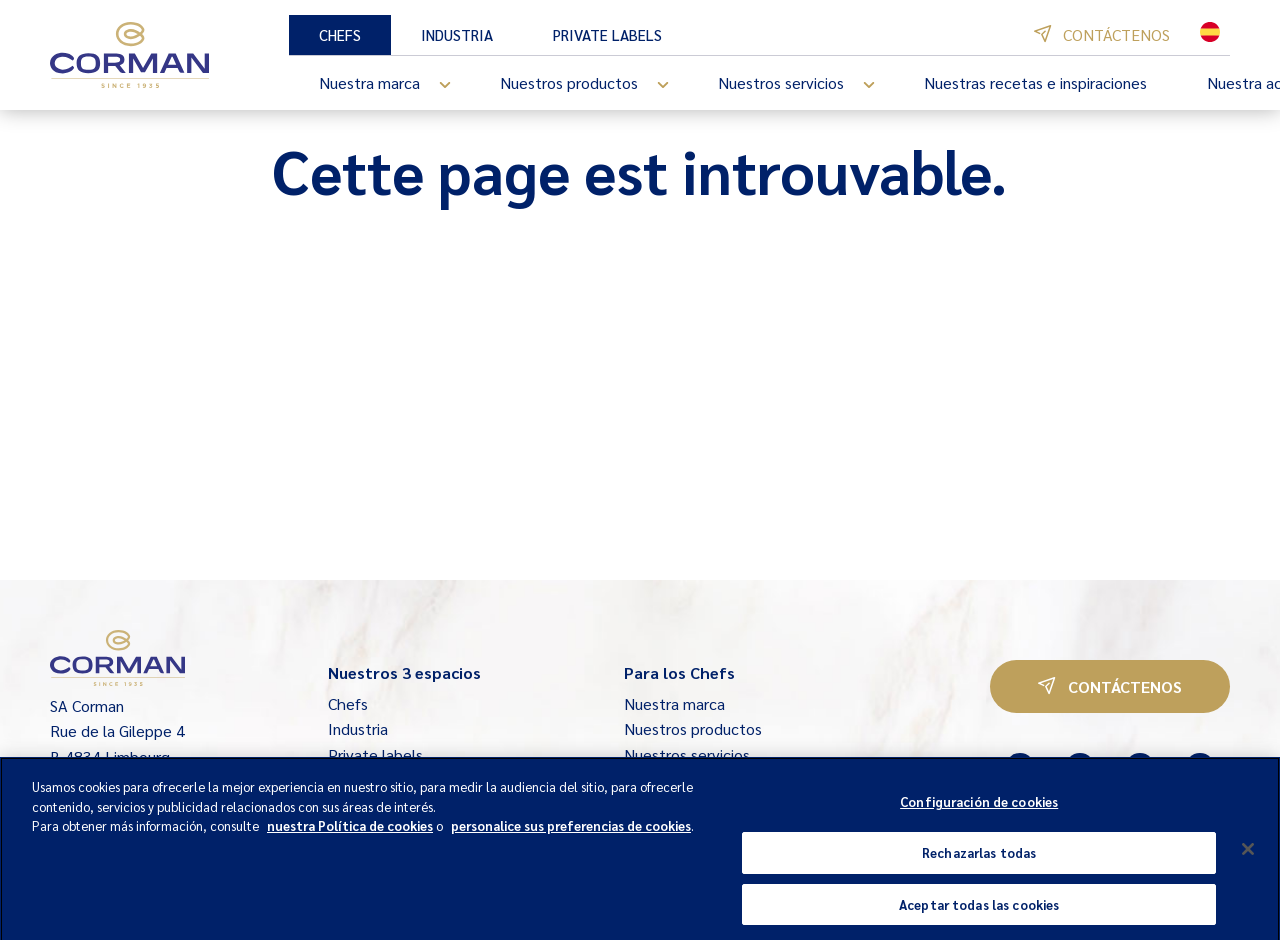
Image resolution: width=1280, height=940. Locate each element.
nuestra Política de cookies (350, 840)
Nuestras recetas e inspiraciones (1035, 82)
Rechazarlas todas (979, 867)
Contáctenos (1102, 34)
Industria (457, 34)
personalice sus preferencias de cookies (571, 840)
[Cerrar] (1248, 864)
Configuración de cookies (979, 816)
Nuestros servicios (806, 85)
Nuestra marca (394, 85)
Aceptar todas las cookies (979, 918)
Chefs (340, 34)
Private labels (607, 34)
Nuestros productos (594, 85)
